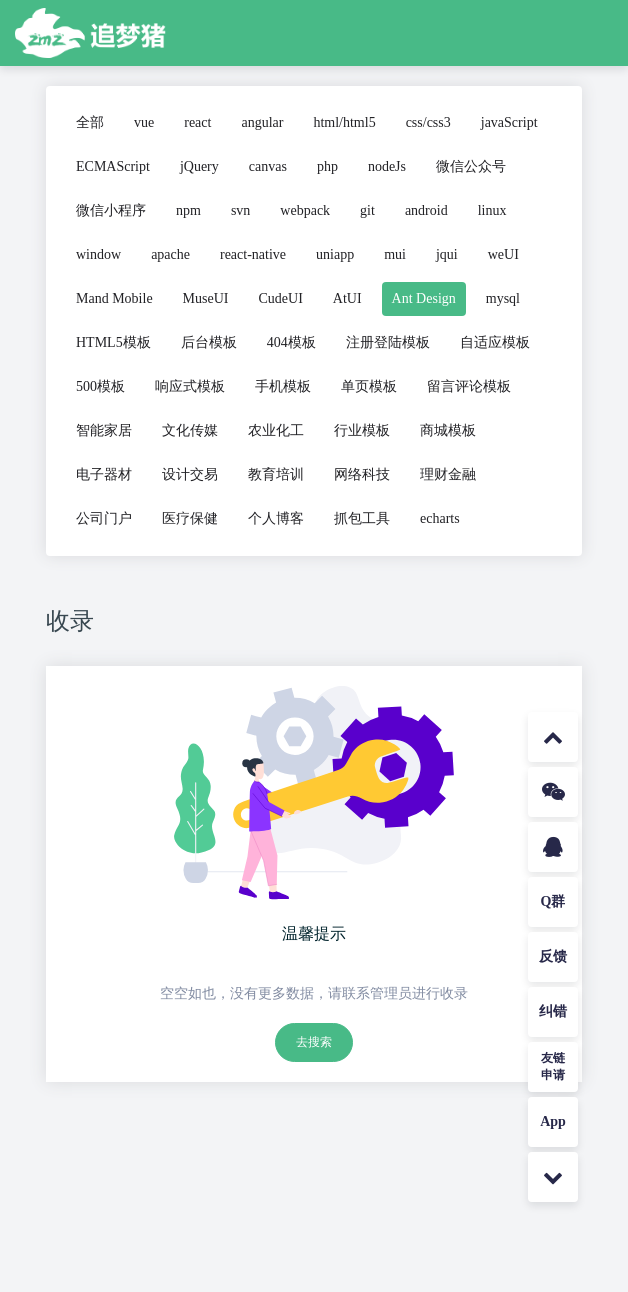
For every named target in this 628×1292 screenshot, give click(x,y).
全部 (90, 122)
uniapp (335, 254)
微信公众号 (471, 166)
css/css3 (428, 122)
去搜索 (314, 1042)
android (426, 210)
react (197, 122)
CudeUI (281, 298)
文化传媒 (190, 430)
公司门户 (104, 518)
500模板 (100, 386)
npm (188, 210)
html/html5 (344, 122)
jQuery (199, 166)
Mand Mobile (114, 298)
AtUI (347, 298)
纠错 (553, 1011)
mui (395, 254)
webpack (305, 210)
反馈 (553, 956)
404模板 (291, 342)
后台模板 (209, 342)
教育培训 (276, 474)
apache (170, 254)
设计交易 (190, 474)
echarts (440, 518)
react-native (253, 254)
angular (262, 122)
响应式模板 (190, 386)
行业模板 (362, 430)
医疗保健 (190, 518)
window (98, 254)
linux (492, 210)
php (327, 166)
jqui (447, 254)
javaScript (509, 122)
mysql (503, 298)
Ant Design (424, 298)
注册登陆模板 (388, 342)
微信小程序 (111, 210)
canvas (268, 166)
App (553, 1121)
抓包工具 (362, 518)
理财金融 (448, 474)
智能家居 (104, 430)
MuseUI (206, 298)
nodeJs (387, 166)
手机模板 (283, 386)
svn (240, 210)
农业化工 (276, 430)
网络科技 (362, 474)
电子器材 (104, 474)
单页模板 (369, 386)
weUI (503, 254)
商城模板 (448, 430)
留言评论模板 (469, 386)
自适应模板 (495, 342)
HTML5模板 (113, 342)
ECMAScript (113, 166)
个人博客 (276, 518)
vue (144, 122)
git (367, 210)
